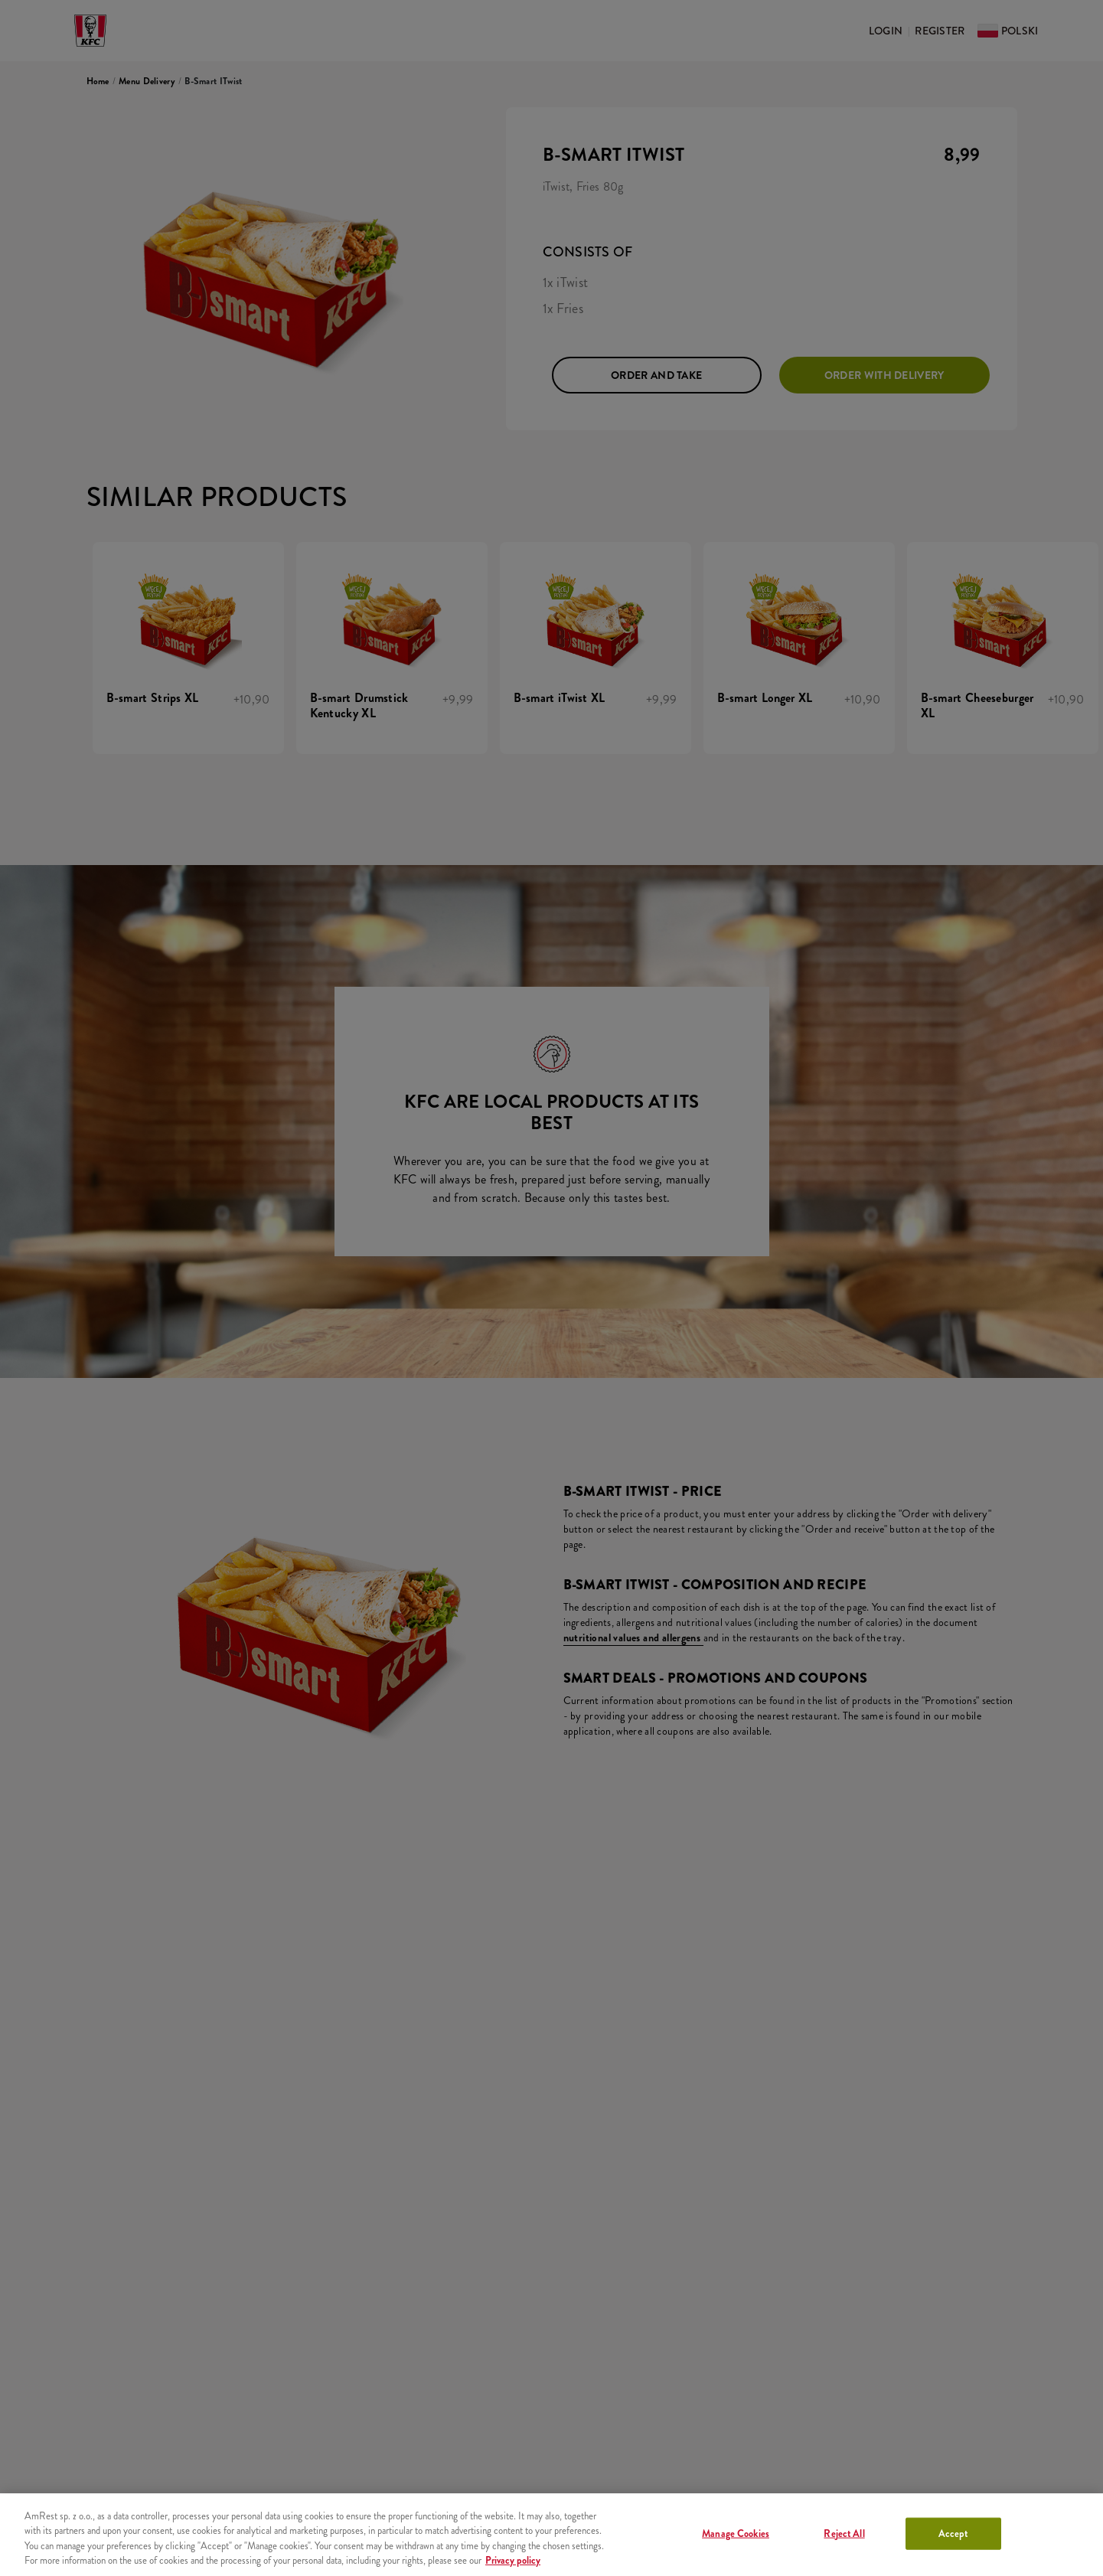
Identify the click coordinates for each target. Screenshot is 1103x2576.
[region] (551, 2534)
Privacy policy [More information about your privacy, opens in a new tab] (512, 2560)
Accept (953, 2533)
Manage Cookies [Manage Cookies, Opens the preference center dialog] (735, 2533)
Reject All (844, 2533)
